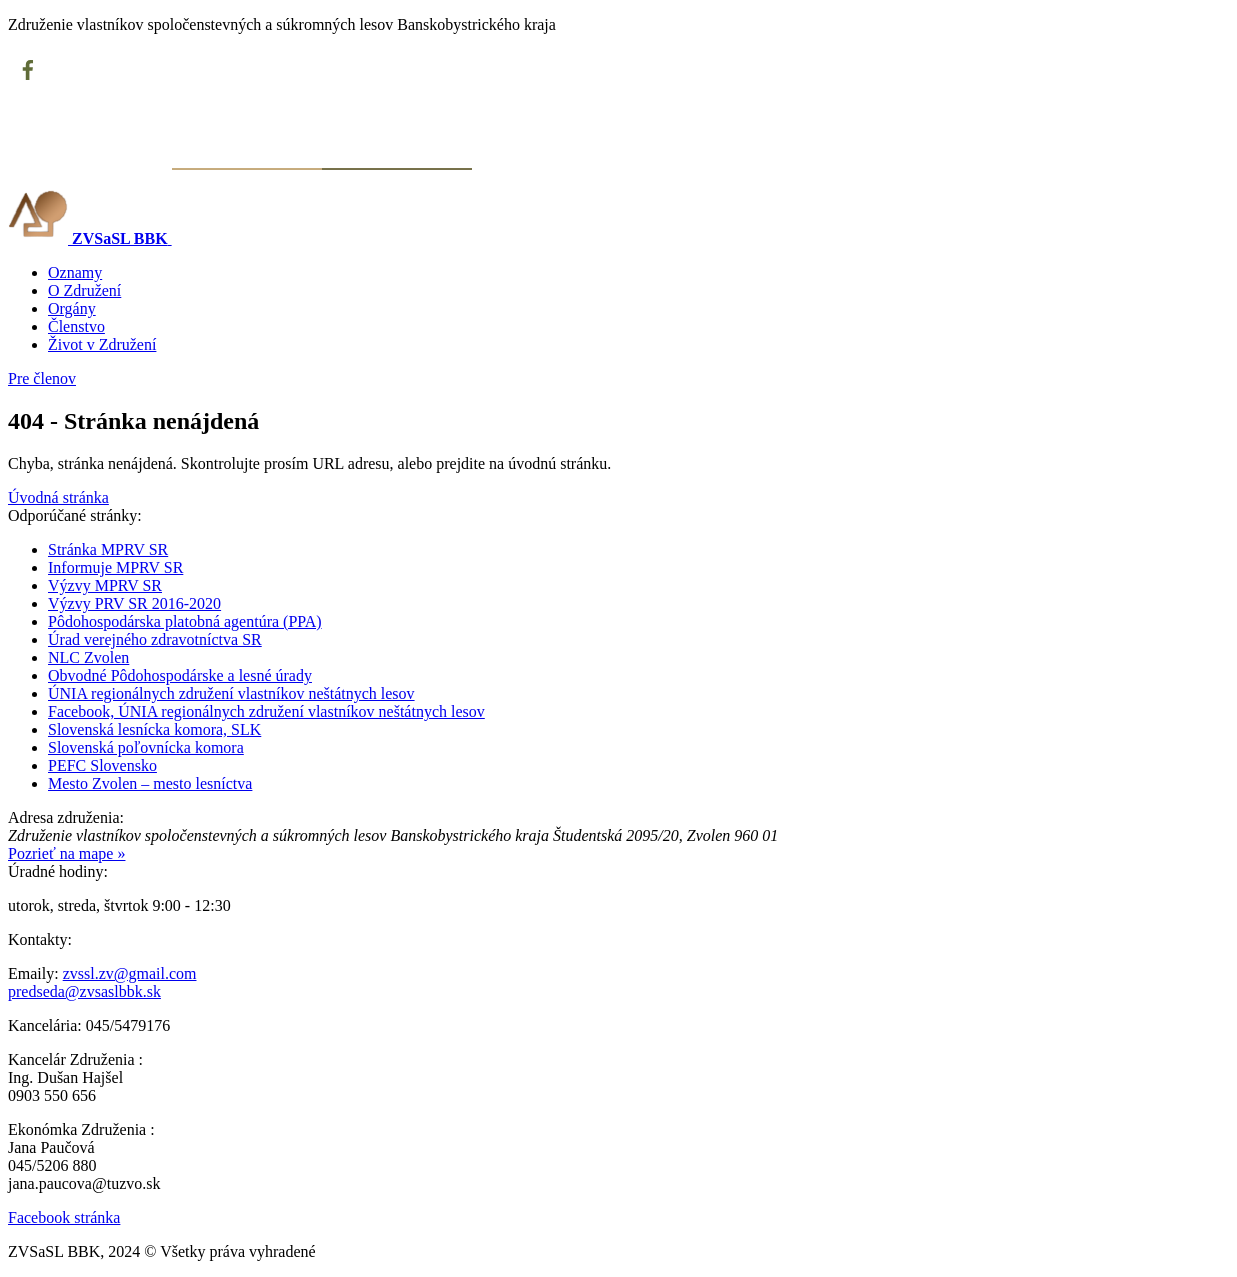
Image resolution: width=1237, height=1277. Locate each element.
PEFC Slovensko (102, 765)
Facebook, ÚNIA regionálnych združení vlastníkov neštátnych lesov (266, 711)
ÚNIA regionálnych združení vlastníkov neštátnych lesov (231, 693)
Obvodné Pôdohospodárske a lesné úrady (180, 675)
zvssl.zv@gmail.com (130, 973)
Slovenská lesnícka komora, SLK (154, 729)
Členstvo (76, 326)
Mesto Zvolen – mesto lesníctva (150, 783)
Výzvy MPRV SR (105, 585)
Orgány (72, 308)
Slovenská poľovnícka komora (146, 747)
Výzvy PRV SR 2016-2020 (134, 603)
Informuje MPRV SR (115, 567)
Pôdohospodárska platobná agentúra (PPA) (185, 621)
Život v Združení (102, 344)
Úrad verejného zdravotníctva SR (155, 639)
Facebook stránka (64, 1217)
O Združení (84, 290)
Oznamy (75, 272)
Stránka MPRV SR (108, 549)
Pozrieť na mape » (66, 853)
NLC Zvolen (88, 657)
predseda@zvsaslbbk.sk (84, 991)
